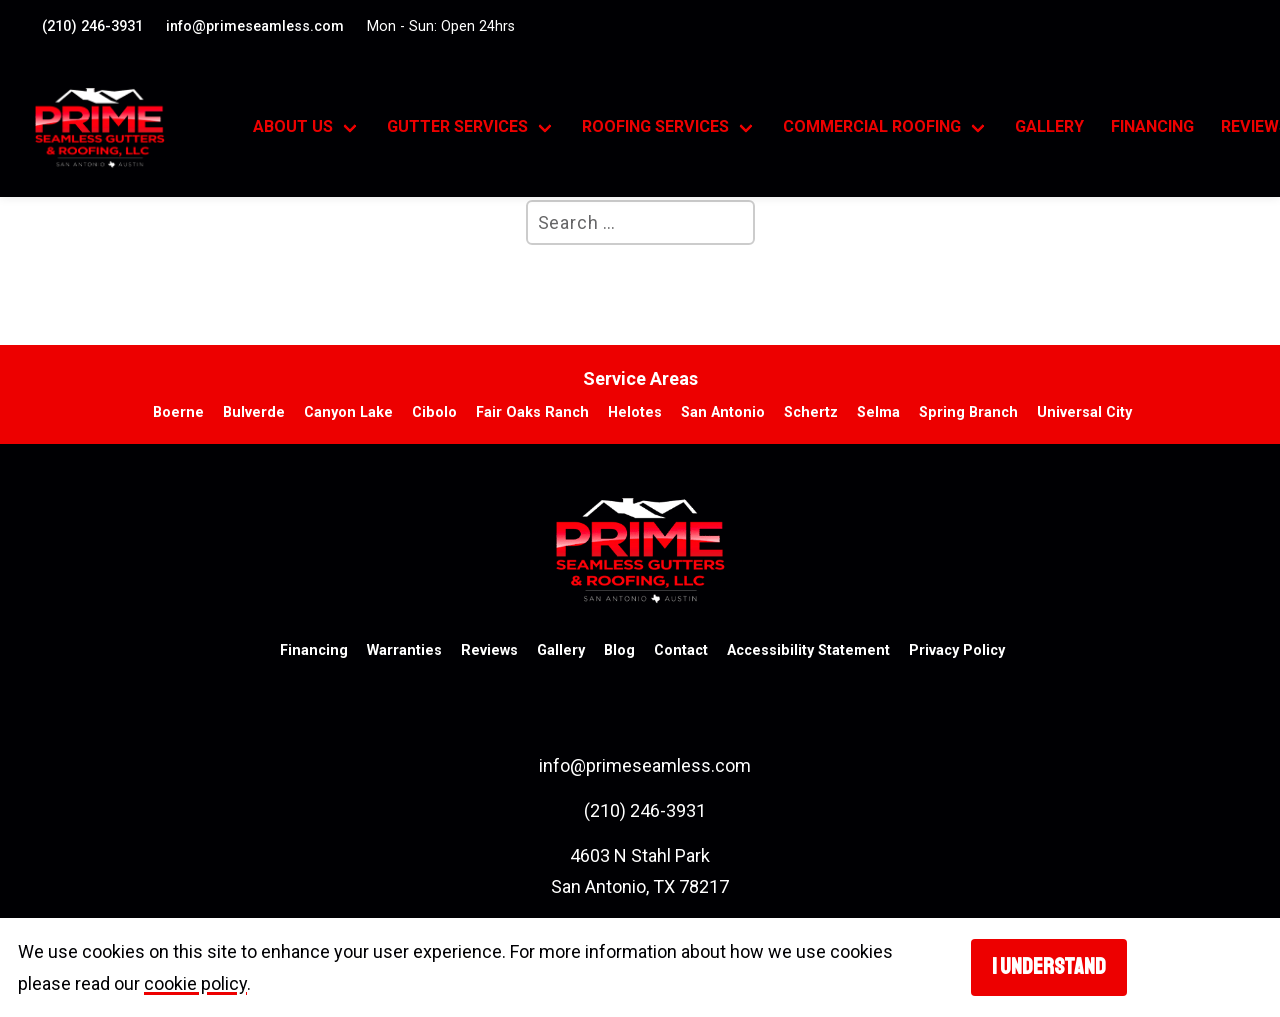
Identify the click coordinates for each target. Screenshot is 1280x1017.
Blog (619, 650)
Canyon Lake (348, 412)
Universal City (1084, 412)
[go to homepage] (122, 128)
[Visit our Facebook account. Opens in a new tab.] (1229, 24)
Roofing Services (655, 126)
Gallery (1049, 126)
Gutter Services (457, 126)
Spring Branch (968, 412)
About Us (293, 126)
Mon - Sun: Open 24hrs (441, 26)
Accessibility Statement (808, 650)
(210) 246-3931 (92, 26)
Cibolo (434, 412)
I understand (1049, 967)
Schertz (811, 412)
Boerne (178, 412)
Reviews (489, 650)
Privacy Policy (957, 650)
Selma (878, 412)
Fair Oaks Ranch (532, 412)
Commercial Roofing (872, 126)
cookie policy (195, 983)
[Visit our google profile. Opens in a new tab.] (1243, 24)
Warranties (404, 650)
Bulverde (254, 412)
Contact (681, 650)
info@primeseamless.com (255, 26)
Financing (1152, 126)
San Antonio (723, 412)
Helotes (635, 412)
